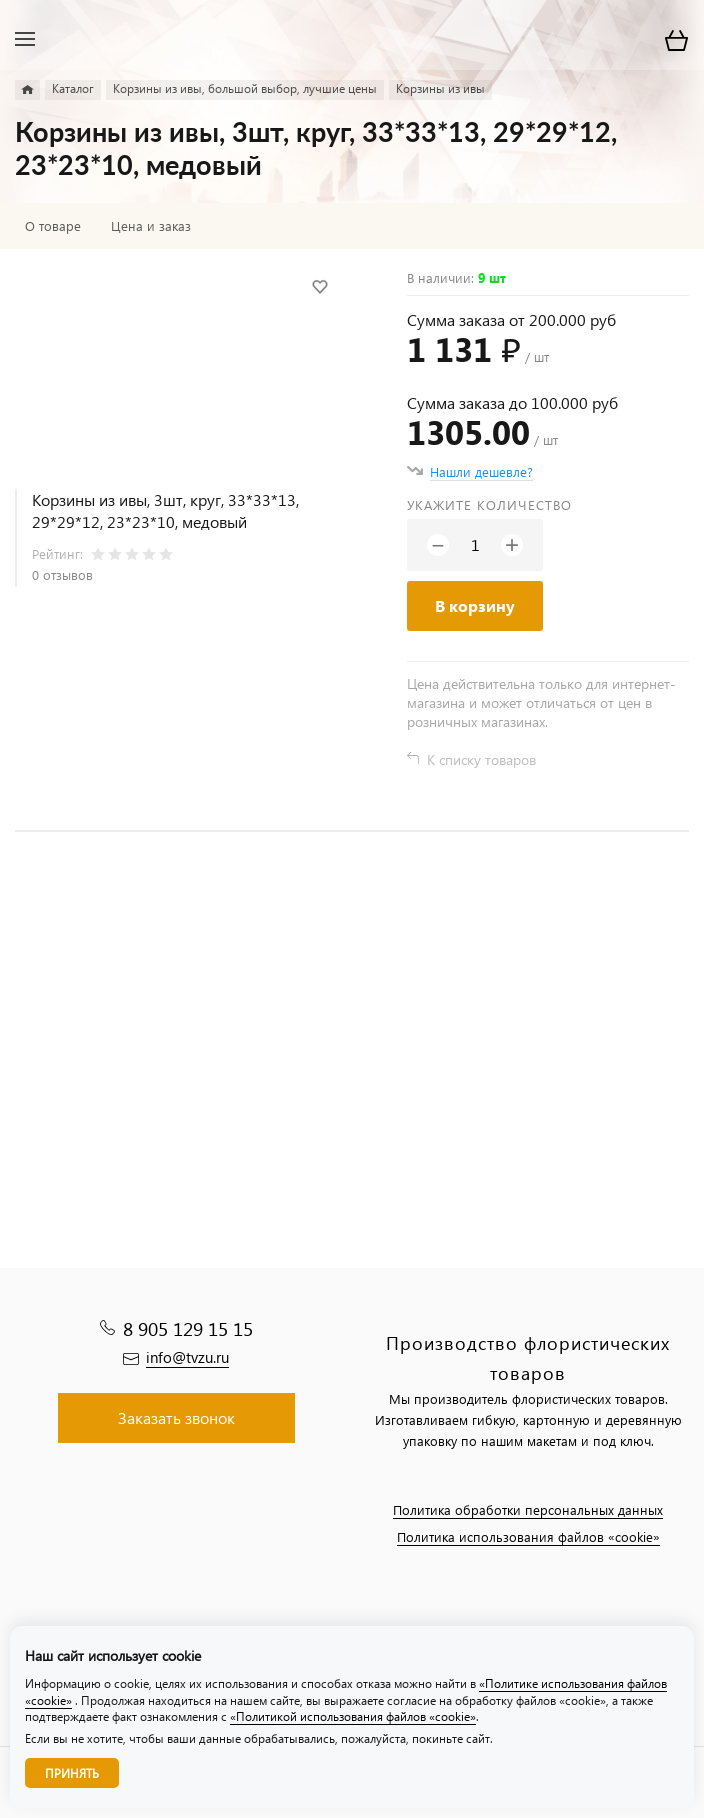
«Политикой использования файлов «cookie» (353, 1716)
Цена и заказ (151, 226)
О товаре (53, 226)
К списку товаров (481, 759)
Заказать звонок (176, 1417)
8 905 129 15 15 (188, 1328)
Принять (72, 1773)
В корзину (475, 605)
